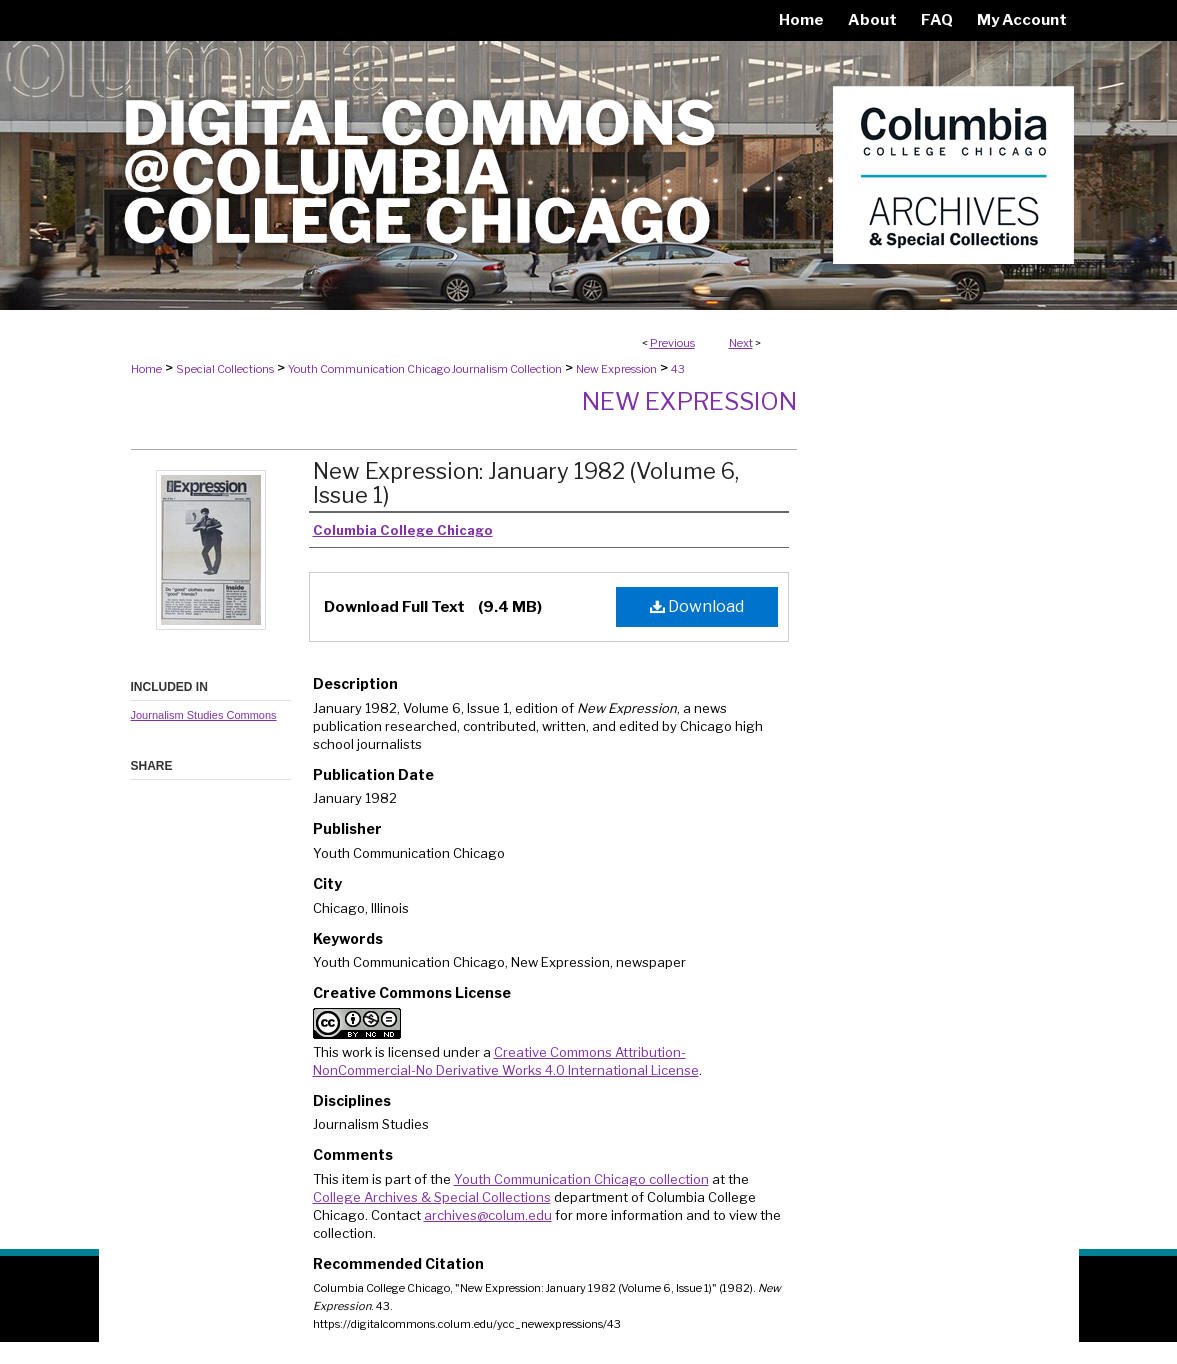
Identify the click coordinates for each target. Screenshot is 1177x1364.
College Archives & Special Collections (432, 1197)
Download (697, 606)
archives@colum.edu (488, 1215)
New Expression (616, 369)
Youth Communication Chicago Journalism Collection (425, 369)
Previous (672, 343)
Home (146, 369)
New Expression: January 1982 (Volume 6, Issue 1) (526, 483)
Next (741, 343)
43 (678, 369)
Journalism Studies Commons (204, 715)
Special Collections (225, 369)
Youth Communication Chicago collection (581, 1179)
